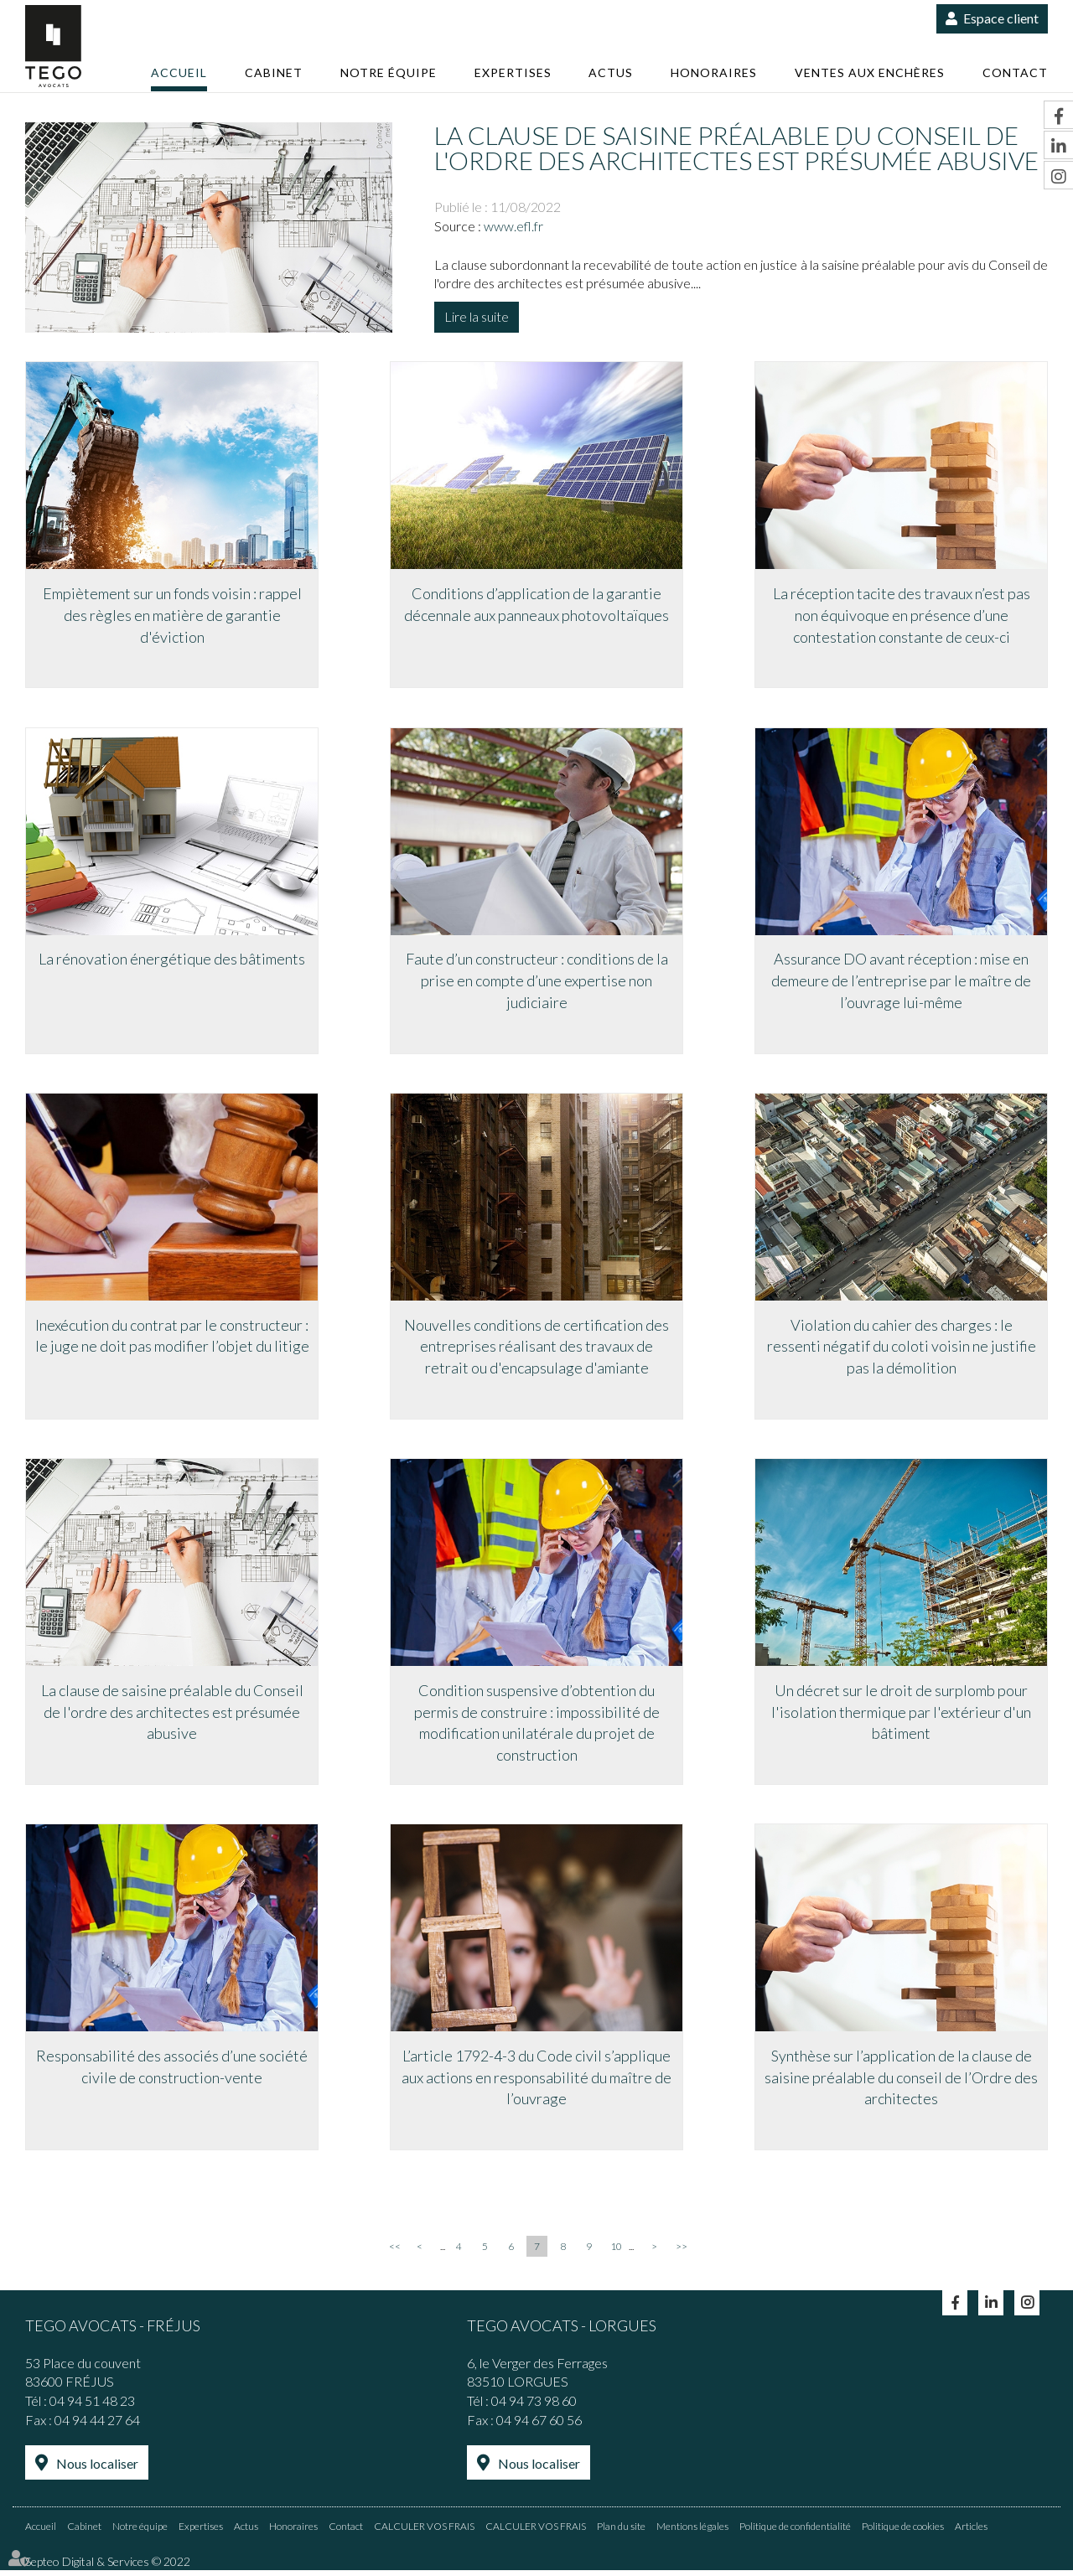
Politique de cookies (903, 2532)
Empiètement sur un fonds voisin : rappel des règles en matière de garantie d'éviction (172, 616)
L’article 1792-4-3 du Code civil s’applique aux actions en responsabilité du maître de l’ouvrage (536, 2084)
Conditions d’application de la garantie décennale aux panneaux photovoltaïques (536, 606)
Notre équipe (388, 72)
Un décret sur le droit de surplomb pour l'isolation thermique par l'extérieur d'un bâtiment (901, 1717)
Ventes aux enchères (870, 72)
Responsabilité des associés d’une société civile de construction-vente (172, 2074)
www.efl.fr (513, 226)
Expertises (513, 72)
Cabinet (274, 72)
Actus (610, 72)
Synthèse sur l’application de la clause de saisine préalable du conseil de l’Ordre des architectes (901, 2084)
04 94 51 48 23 (92, 2408)
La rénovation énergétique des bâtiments (172, 962)
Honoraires (714, 72)
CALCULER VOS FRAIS (424, 2532)
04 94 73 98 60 (534, 2408)
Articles (971, 2532)
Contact (1015, 72)
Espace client (1001, 18)
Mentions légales (692, 2532)
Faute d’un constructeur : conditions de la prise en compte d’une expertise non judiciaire (537, 983)
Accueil (179, 72)
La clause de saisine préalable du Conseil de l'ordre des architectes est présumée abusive (172, 1717)
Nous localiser (97, 2471)
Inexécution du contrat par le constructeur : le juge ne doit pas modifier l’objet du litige (172, 1340)
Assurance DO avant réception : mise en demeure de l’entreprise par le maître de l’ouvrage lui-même (901, 983)
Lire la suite (476, 316)
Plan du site (621, 2532)
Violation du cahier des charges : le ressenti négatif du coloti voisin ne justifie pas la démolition (901, 1350)
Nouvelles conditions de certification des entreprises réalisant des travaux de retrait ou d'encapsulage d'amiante (536, 1350)
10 (616, 2254)
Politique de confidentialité (795, 2532)
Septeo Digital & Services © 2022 (107, 2567)
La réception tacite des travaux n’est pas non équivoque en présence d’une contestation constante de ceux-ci (901, 616)
